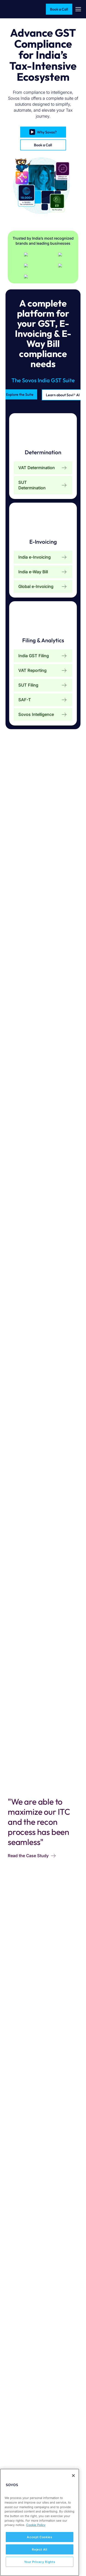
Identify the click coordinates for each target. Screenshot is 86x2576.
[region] (39, 2522)
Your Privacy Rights (39, 2562)
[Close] (73, 2476)
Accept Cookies (39, 2537)
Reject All (39, 2549)
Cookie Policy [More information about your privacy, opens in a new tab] (35, 2525)
